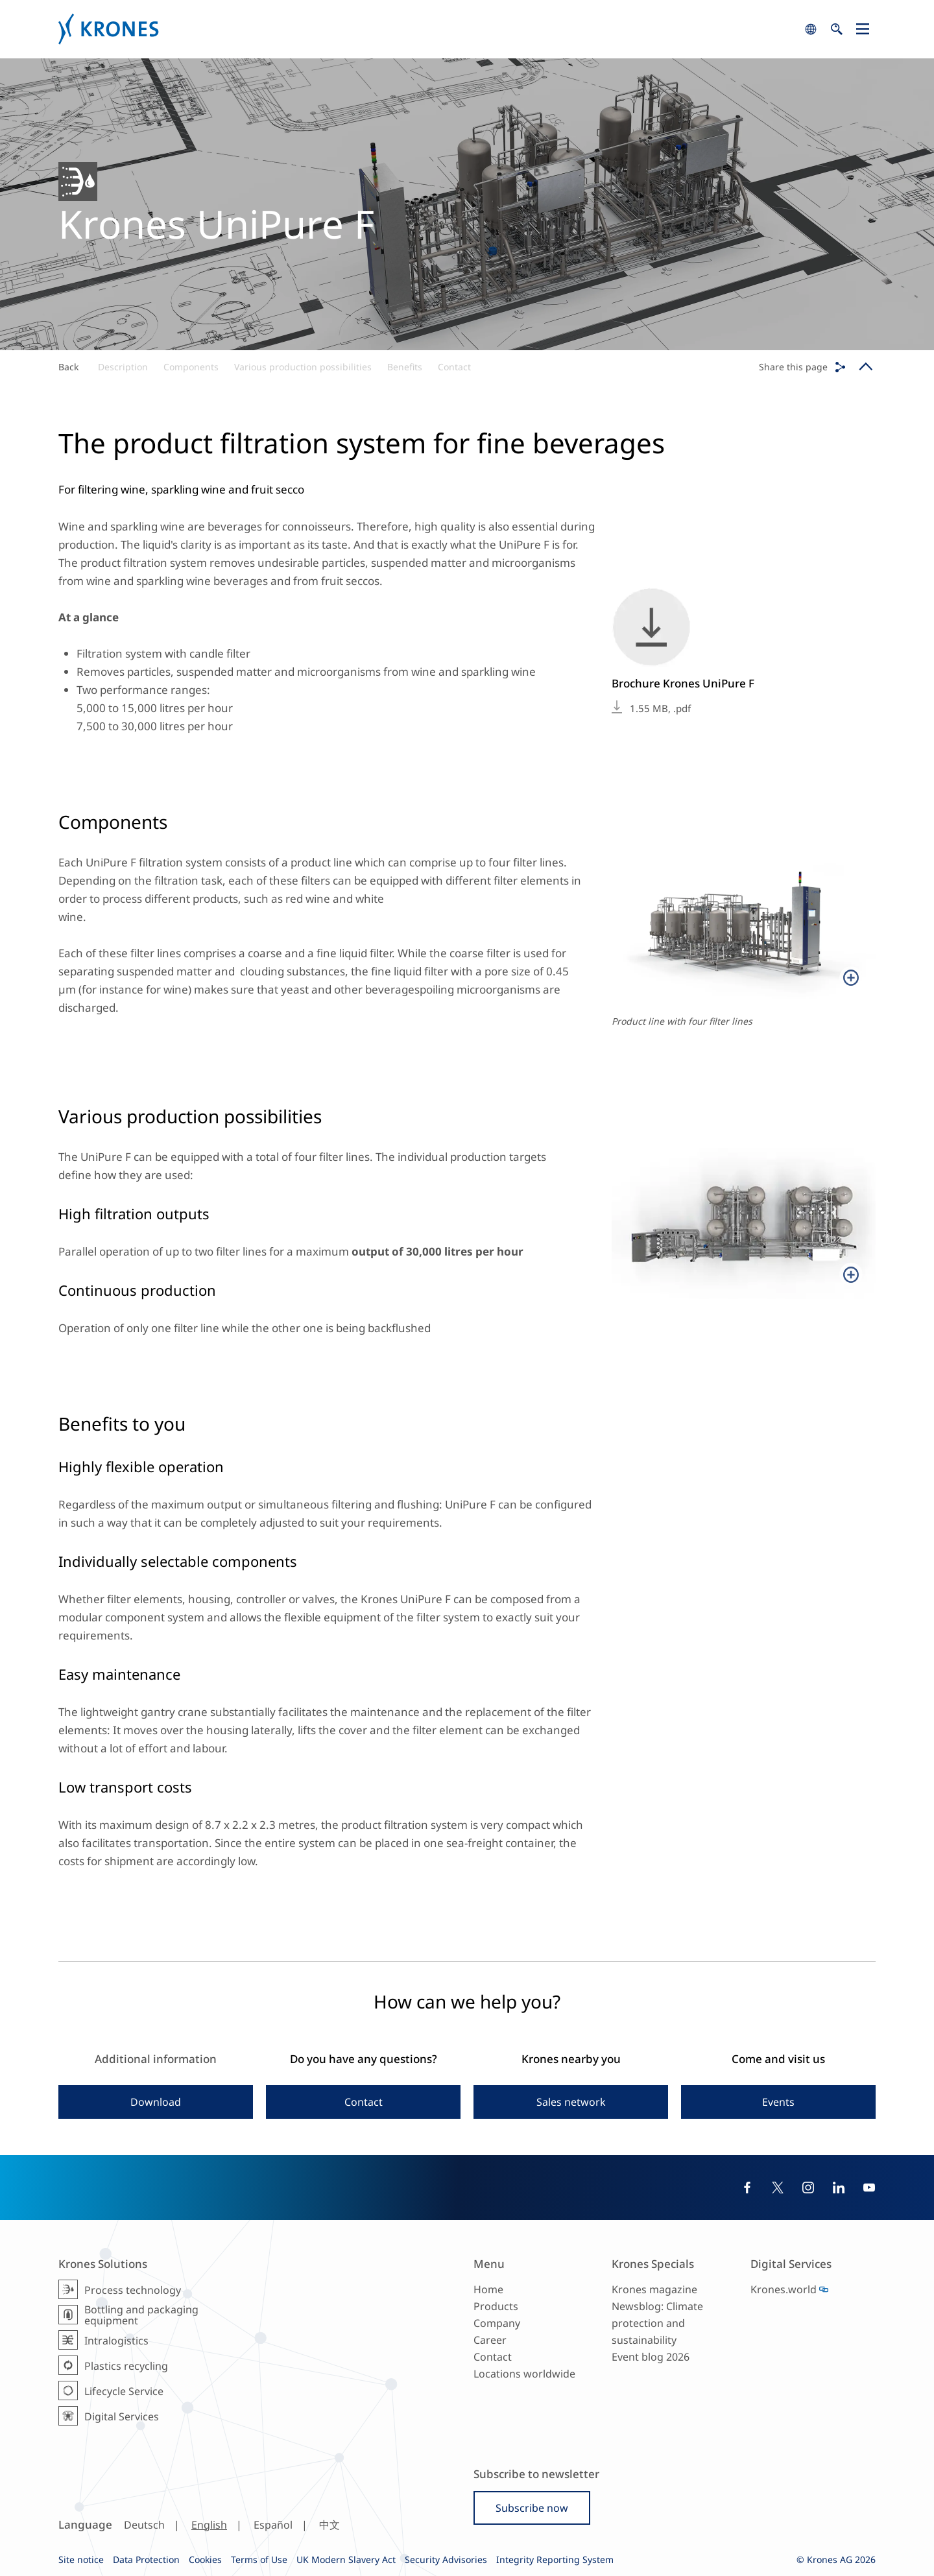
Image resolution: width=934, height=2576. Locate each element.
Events (778, 2102)
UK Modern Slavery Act (346, 2559)
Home (488, 2289)
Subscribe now (532, 2508)
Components (191, 367)
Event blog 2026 (650, 2357)
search (811, 29)
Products (495, 2306)
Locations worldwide (524, 2374)
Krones (428, 29)
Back (68, 367)
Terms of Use (259, 2559)
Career (490, 2340)
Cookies (205, 2559)
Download (155, 2102)
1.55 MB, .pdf (660, 708)
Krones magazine (654, 2289)
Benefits (404, 367)
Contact (454, 367)
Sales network (571, 2102)
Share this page (793, 367)
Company (496, 2323)
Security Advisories (446, 2559)
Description (123, 367)
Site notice (81, 2559)
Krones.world (783, 2289)
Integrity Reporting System (555, 2559)
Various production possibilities (303, 367)
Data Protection (146, 2559)
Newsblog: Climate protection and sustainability (657, 2323)
